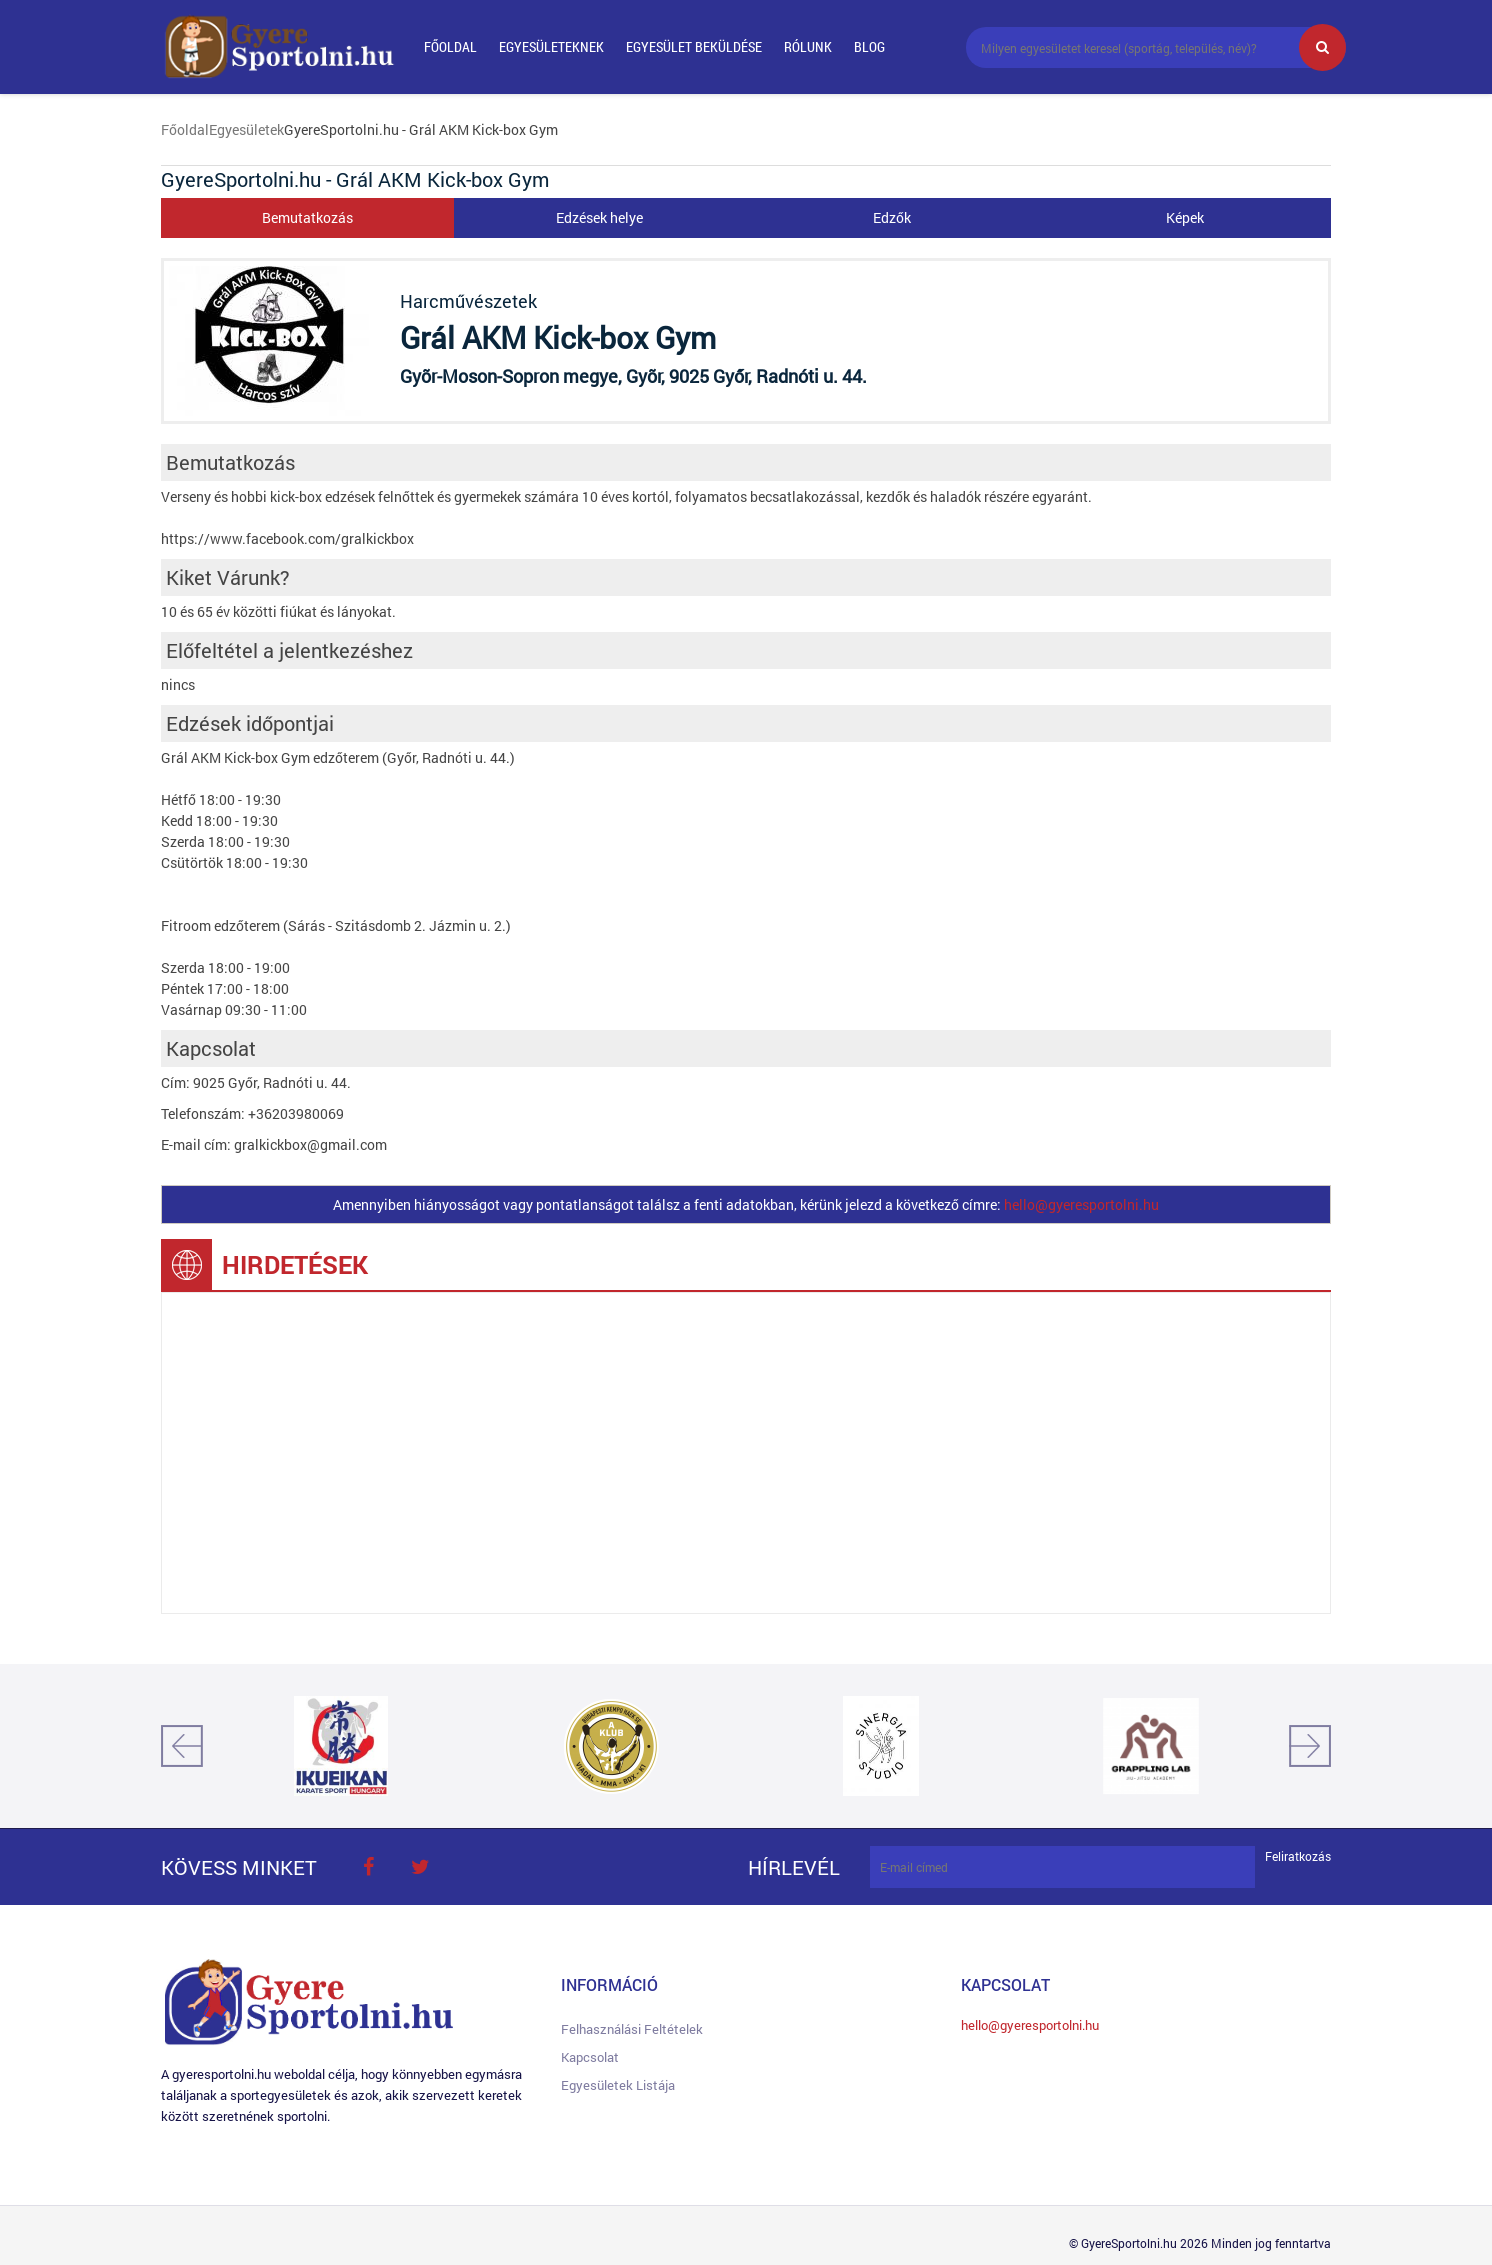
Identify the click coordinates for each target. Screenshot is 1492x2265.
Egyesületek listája (618, 2085)
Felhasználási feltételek (632, 2029)
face (368, 1867)
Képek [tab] (1185, 217)
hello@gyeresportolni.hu (1081, 1204)
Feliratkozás (1298, 1856)
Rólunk (808, 46)
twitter (420, 1867)
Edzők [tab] (892, 217)
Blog (869, 46)
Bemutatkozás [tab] (307, 217)
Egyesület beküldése (694, 46)
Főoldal (450, 46)
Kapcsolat (590, 2057)
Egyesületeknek (551, 46)
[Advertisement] (746, 1453)
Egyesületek (246, 129)
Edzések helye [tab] (599, 217)
